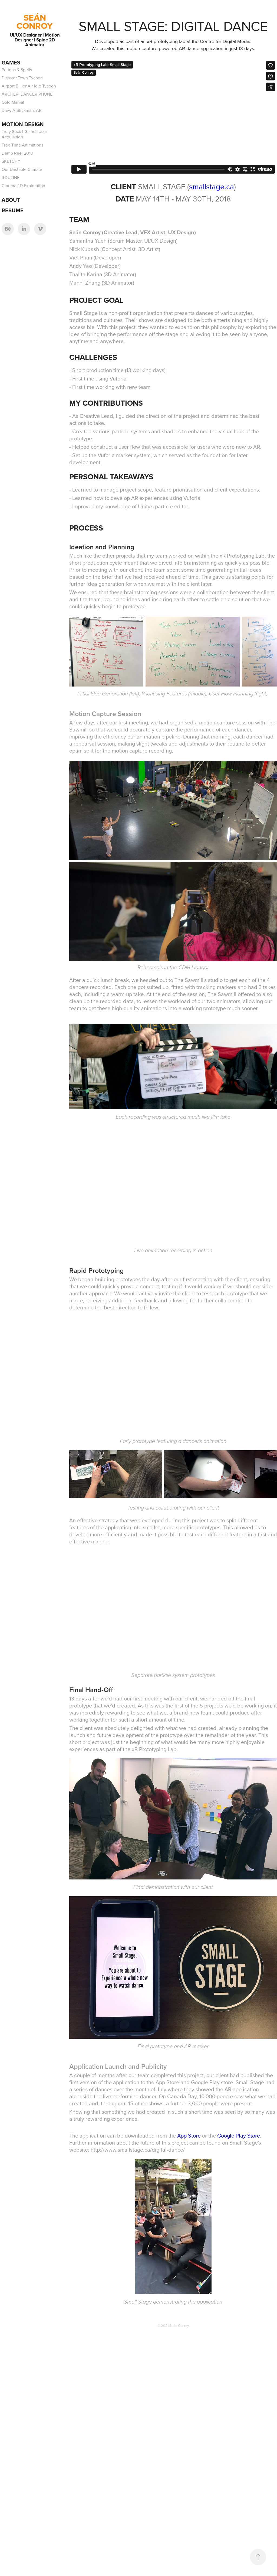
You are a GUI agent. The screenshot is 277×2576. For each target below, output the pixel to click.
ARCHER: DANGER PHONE (27, 94)
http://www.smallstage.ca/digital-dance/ (138, 2150)
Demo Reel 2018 (17, 153)
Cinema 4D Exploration (23, 185)
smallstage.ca (211, 186)
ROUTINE (10, 177)
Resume (13, 210)
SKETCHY (11, 161)
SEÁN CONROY (35, 21)
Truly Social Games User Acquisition (24, 134)
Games (11, 62)
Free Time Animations (22, 145)
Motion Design (23, 124)
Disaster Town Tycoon (22, 78)
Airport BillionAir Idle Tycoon (29, 86)
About (11, 200)
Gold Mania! (13, 102)
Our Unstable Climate (22, 169)
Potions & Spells (17, 70)
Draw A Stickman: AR (22, 110)
